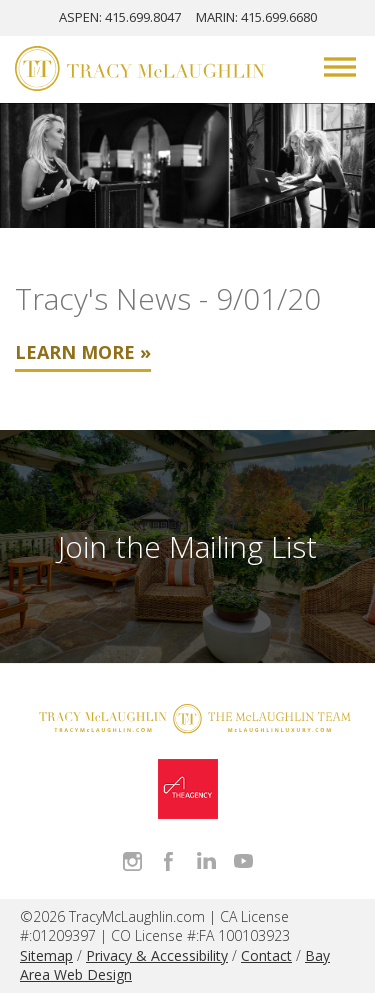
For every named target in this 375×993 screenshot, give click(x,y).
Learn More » (83, 352)
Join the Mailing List (187, 546)
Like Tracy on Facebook (169, 861)
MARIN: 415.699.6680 (256, 17)
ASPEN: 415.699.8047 (120, 17)
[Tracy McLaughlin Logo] (140, 71)
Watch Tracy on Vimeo (243, 861)
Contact (266, 955)
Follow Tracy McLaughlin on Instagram (132, 861)
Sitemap (46, 955)
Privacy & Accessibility (157, 955)
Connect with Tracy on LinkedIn (206, 861)
